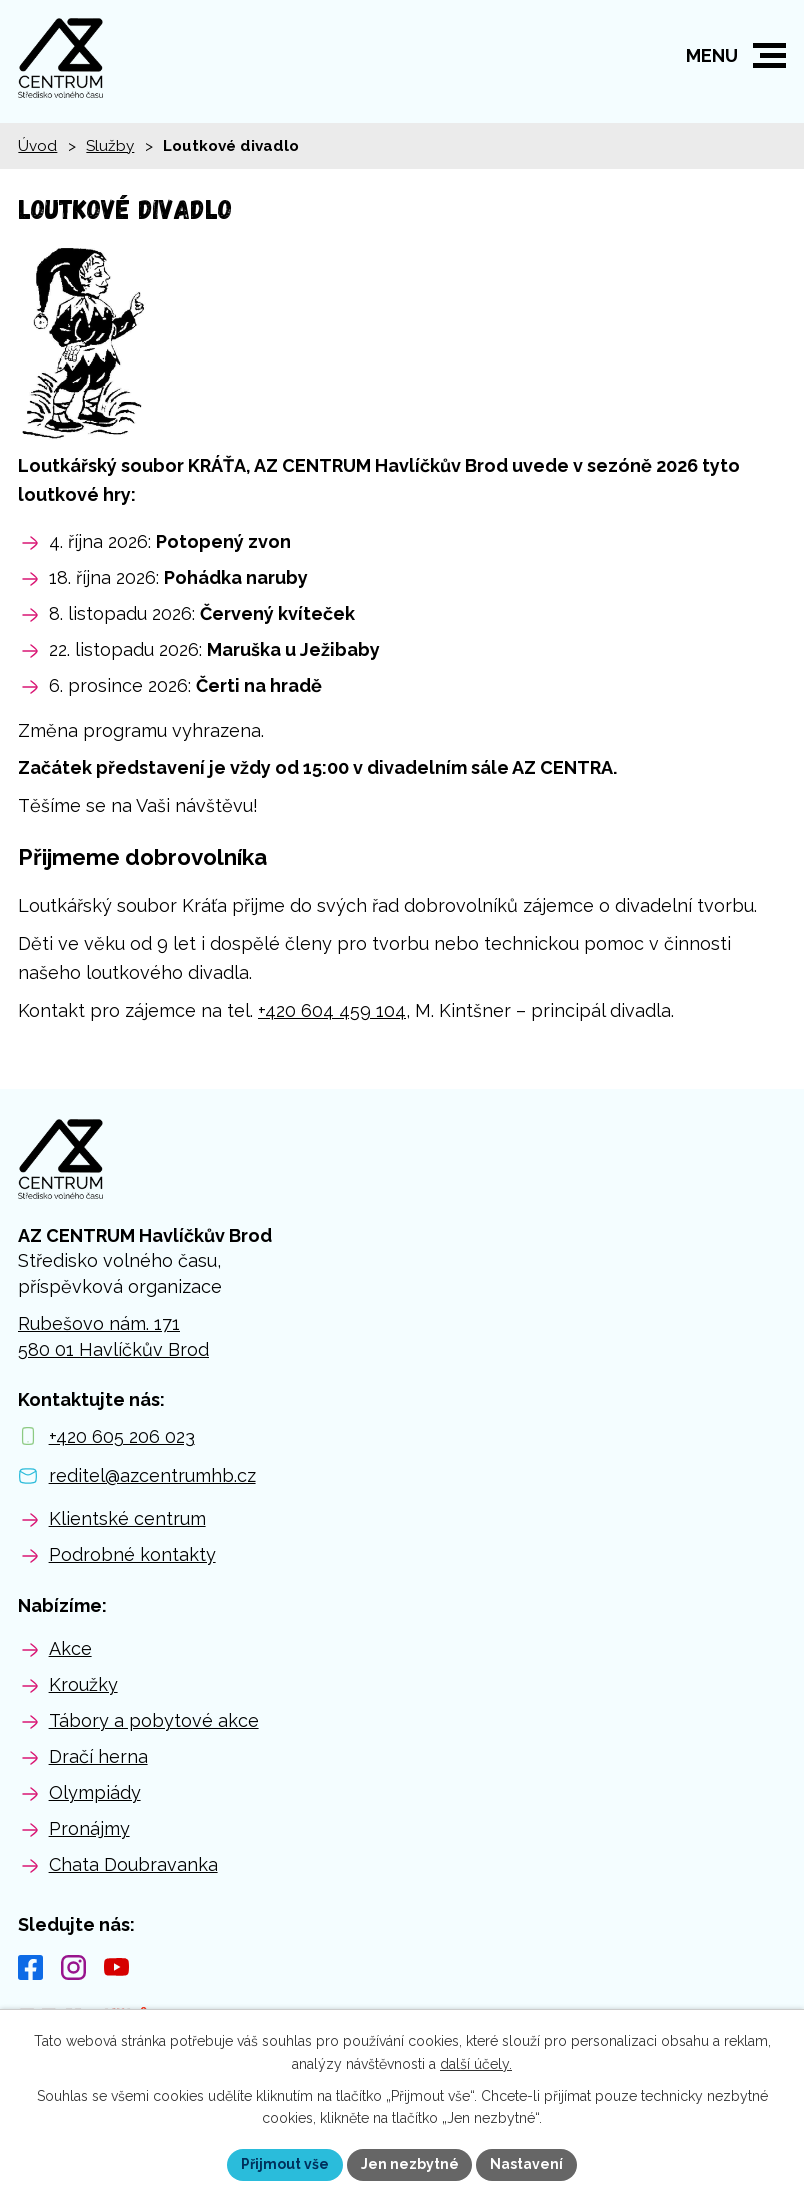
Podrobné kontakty (132, 1554)
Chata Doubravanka (133, 1864)
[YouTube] (116, 1967)
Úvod (37, 146)
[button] (769, 55)
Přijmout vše (285, 2164)
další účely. (476, 2064)
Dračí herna (98, 1756)
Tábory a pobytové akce (154, 1720)
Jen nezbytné (410, 2164)
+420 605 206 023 (122, 1436)
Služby (110, 146)
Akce (70, 1648)
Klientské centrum (127, 1518)
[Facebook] (30, 1967)
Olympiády (95, 1792)
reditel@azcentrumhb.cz (152, 1475)
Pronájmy (89, 1828)
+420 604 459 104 (332, 1010)
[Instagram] (73, 1967)
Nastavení (527, 2164)
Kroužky (83, 1684)
